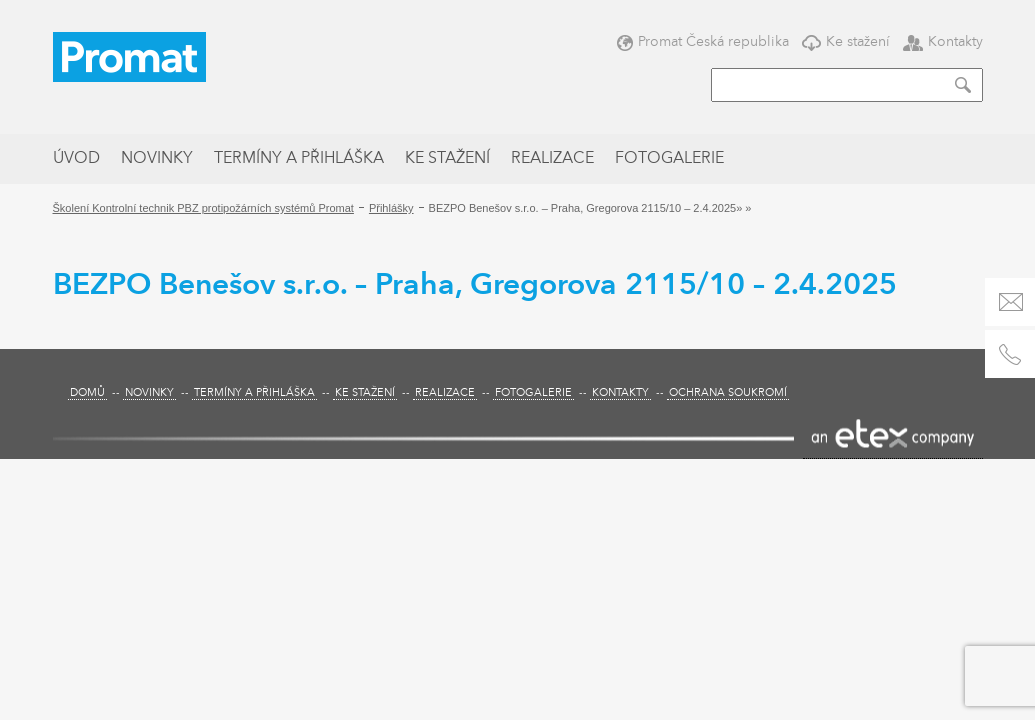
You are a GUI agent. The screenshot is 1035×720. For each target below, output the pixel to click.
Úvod (76, 159)
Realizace (552, 159)
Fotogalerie (669, 159)
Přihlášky (391, 208)
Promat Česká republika (703, 41)
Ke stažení (846, 41)
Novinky (157, 159)
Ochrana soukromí (728, 393)
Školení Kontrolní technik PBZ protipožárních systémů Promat (203, 208)
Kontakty (943, 41)
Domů (87, 393)
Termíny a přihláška (299, 159)
